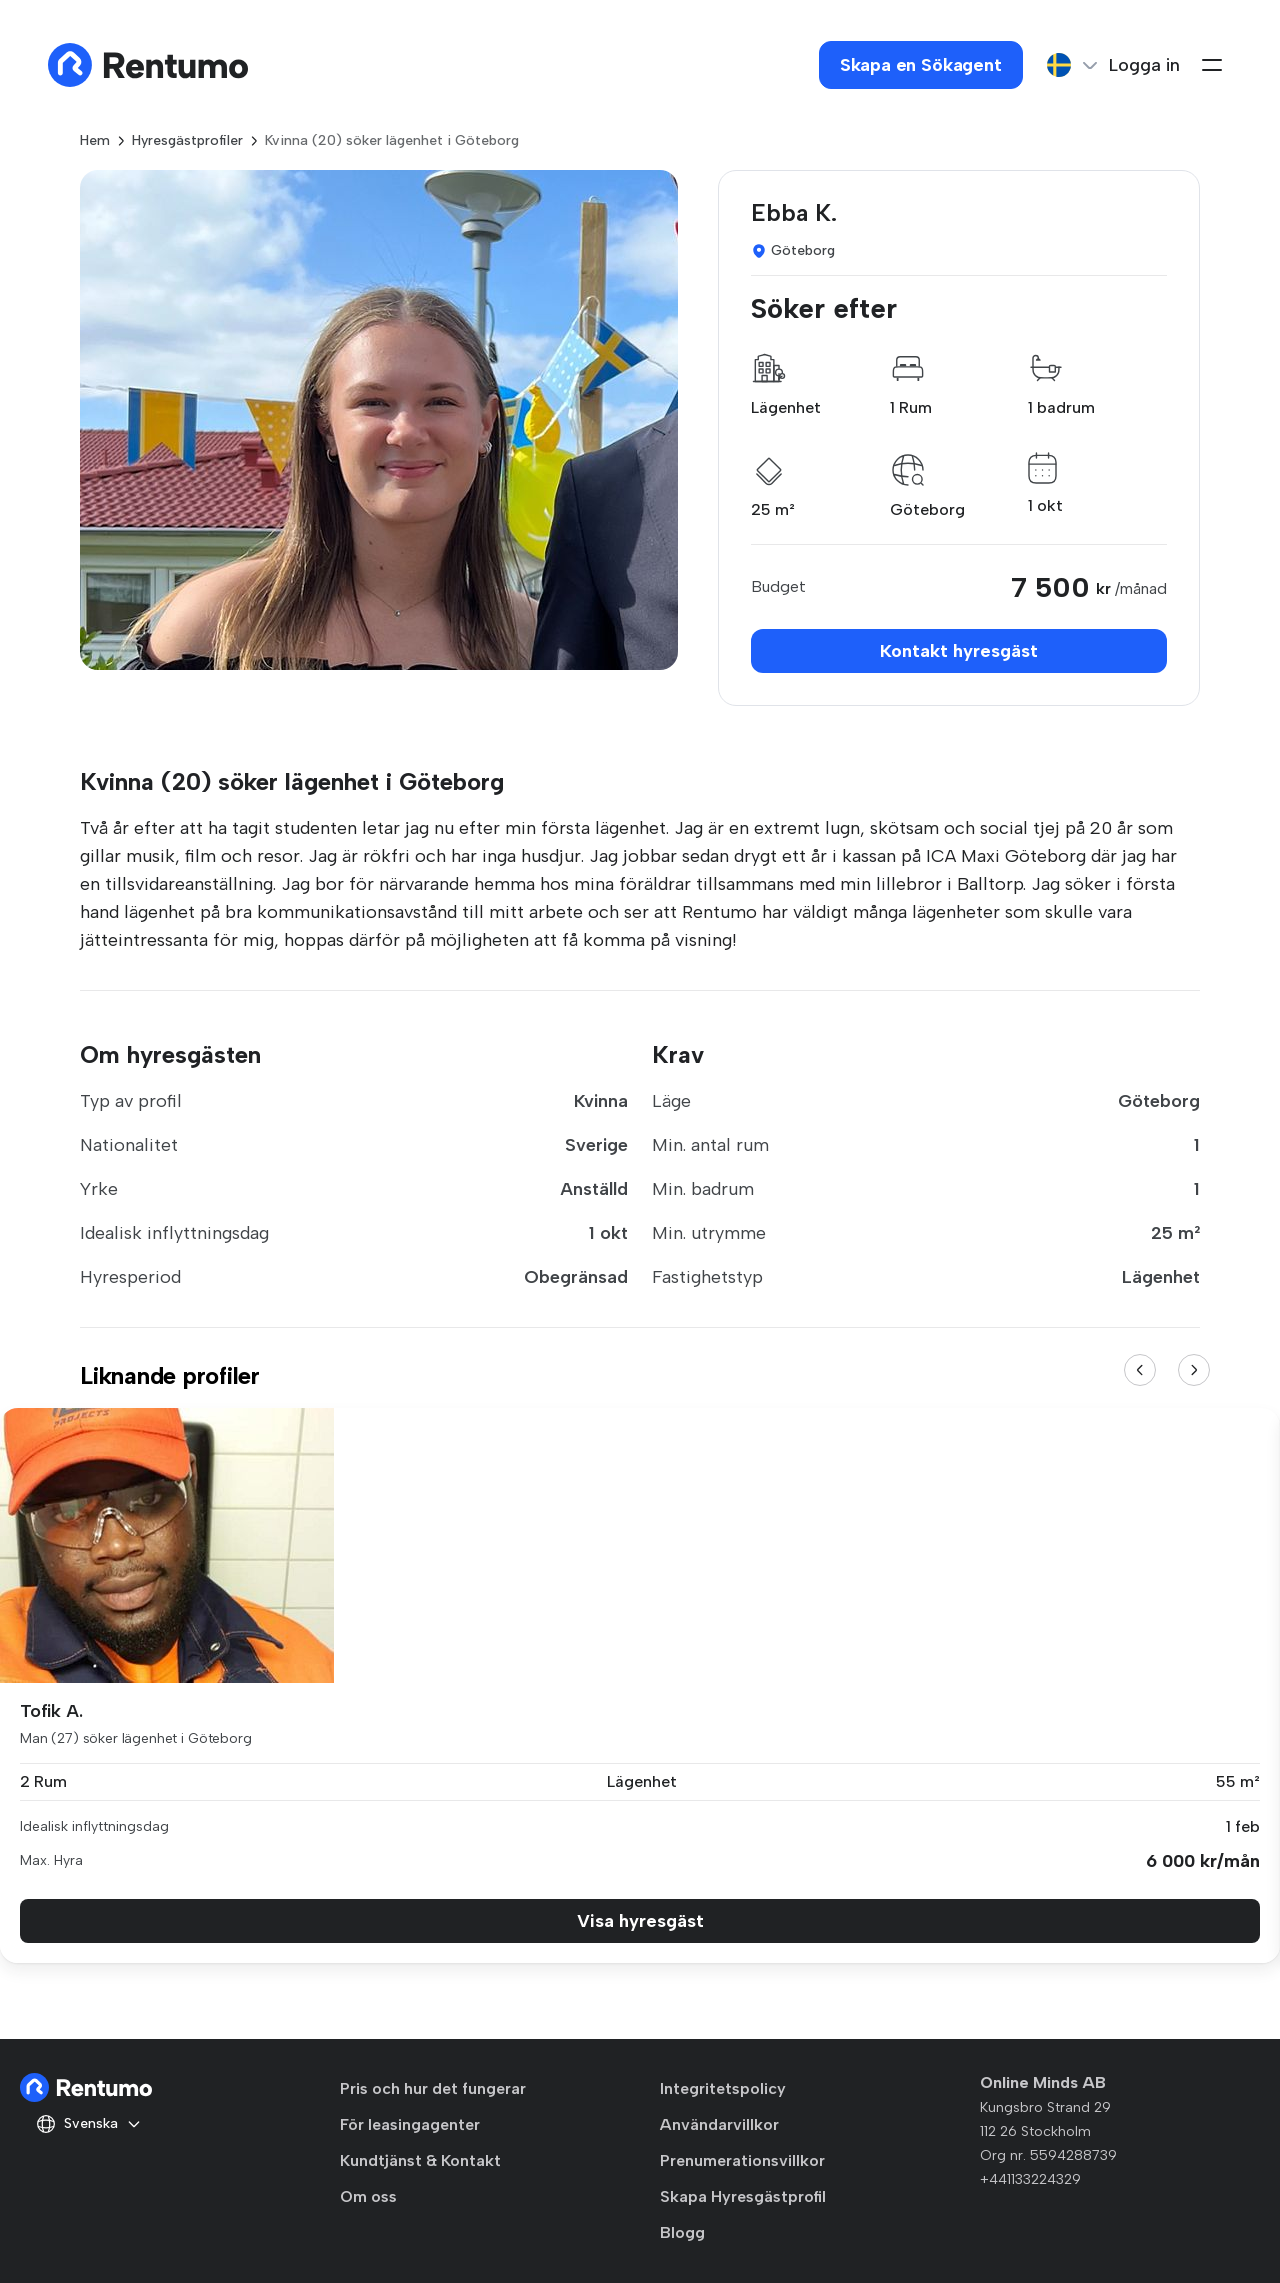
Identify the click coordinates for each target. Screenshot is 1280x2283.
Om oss (368, 2196)
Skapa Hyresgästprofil (743, 2196)
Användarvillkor (719, 2124)
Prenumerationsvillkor (742, 2160)
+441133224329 (1030, 2179)
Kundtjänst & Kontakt (420, 2160)
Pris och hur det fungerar (433, 2088)
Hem (95, 140)
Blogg (682, 2232)
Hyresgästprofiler (187, 140)
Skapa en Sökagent (921, 65)
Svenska (89, 2124)
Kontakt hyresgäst (959, 651)
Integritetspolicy (723, 2088)
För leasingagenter (410, 2124)
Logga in (1144, 65)
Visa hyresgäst (640, 1921)
